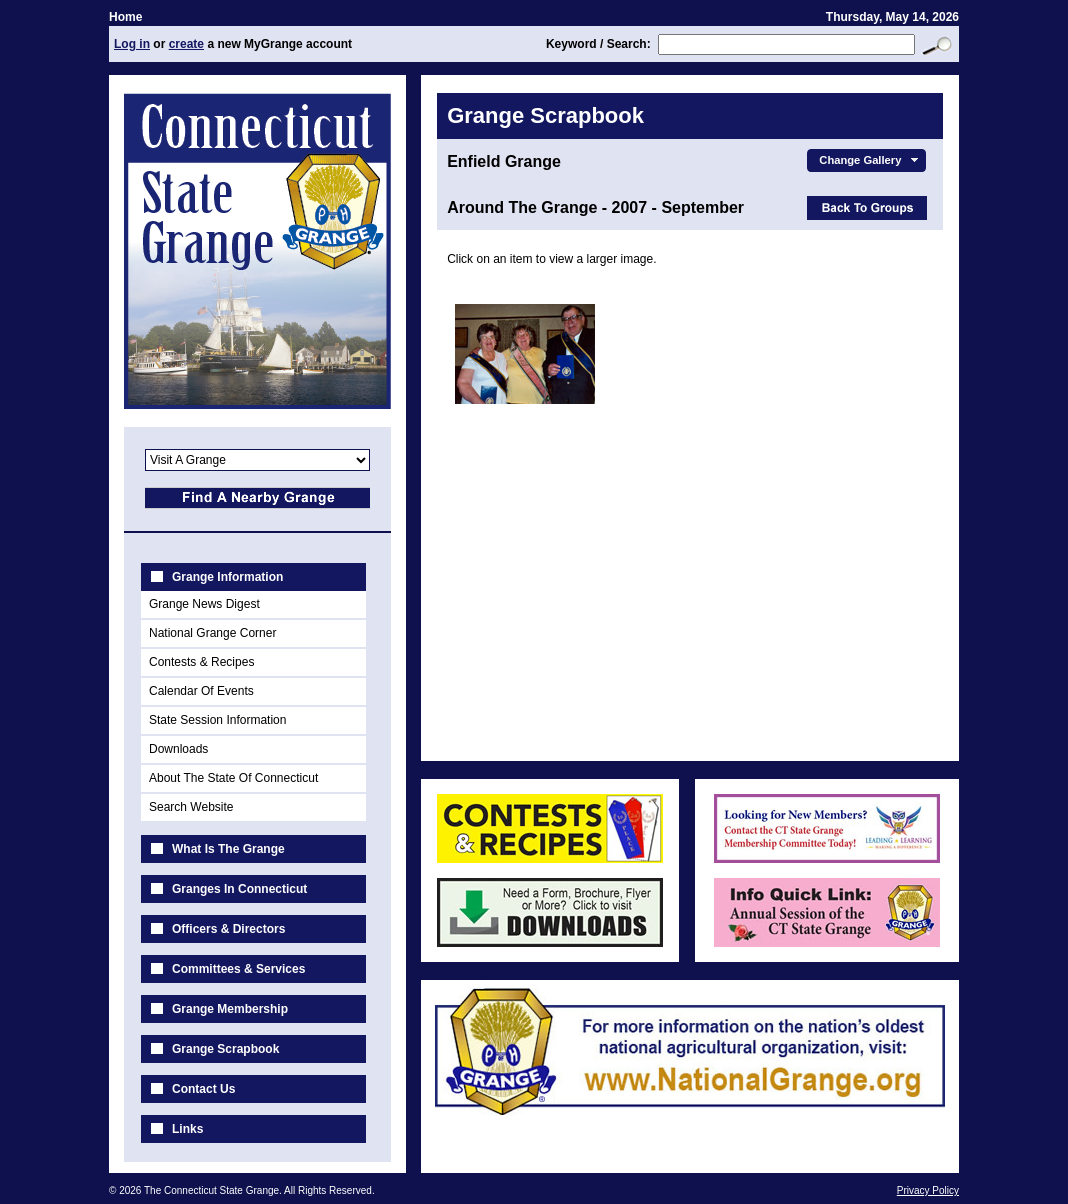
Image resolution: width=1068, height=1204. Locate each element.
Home (125, 17)
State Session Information (217, 720)
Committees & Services (238, 969)
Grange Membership (230, 1009)
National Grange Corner (212, 633)
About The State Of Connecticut (233, 778)
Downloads (178, 749)
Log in (132, 44)
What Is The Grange (228, 849)
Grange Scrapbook (225, 1049)
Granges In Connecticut (239, 889)
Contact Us (203, 1089)
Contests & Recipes (201, 662)
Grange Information (227, 577)
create (186, 44)
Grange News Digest (204, 604)
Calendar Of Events (201, 691)
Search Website (191, 807)
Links (187, 1129)
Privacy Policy (928, 1190)
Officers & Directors (228, 929)
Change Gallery (870, 160)
